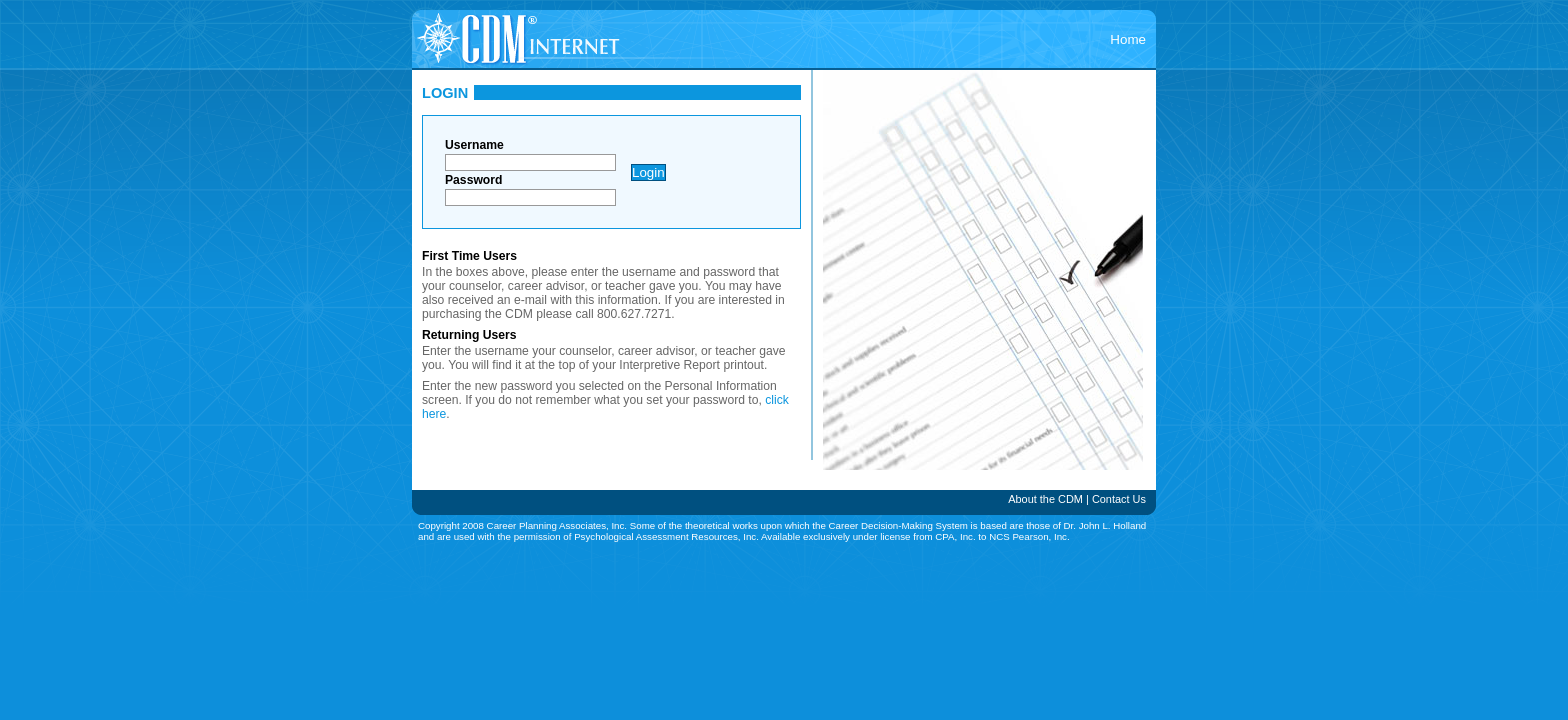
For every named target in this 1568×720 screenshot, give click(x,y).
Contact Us (1119, 499)
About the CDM (1045, 499)
